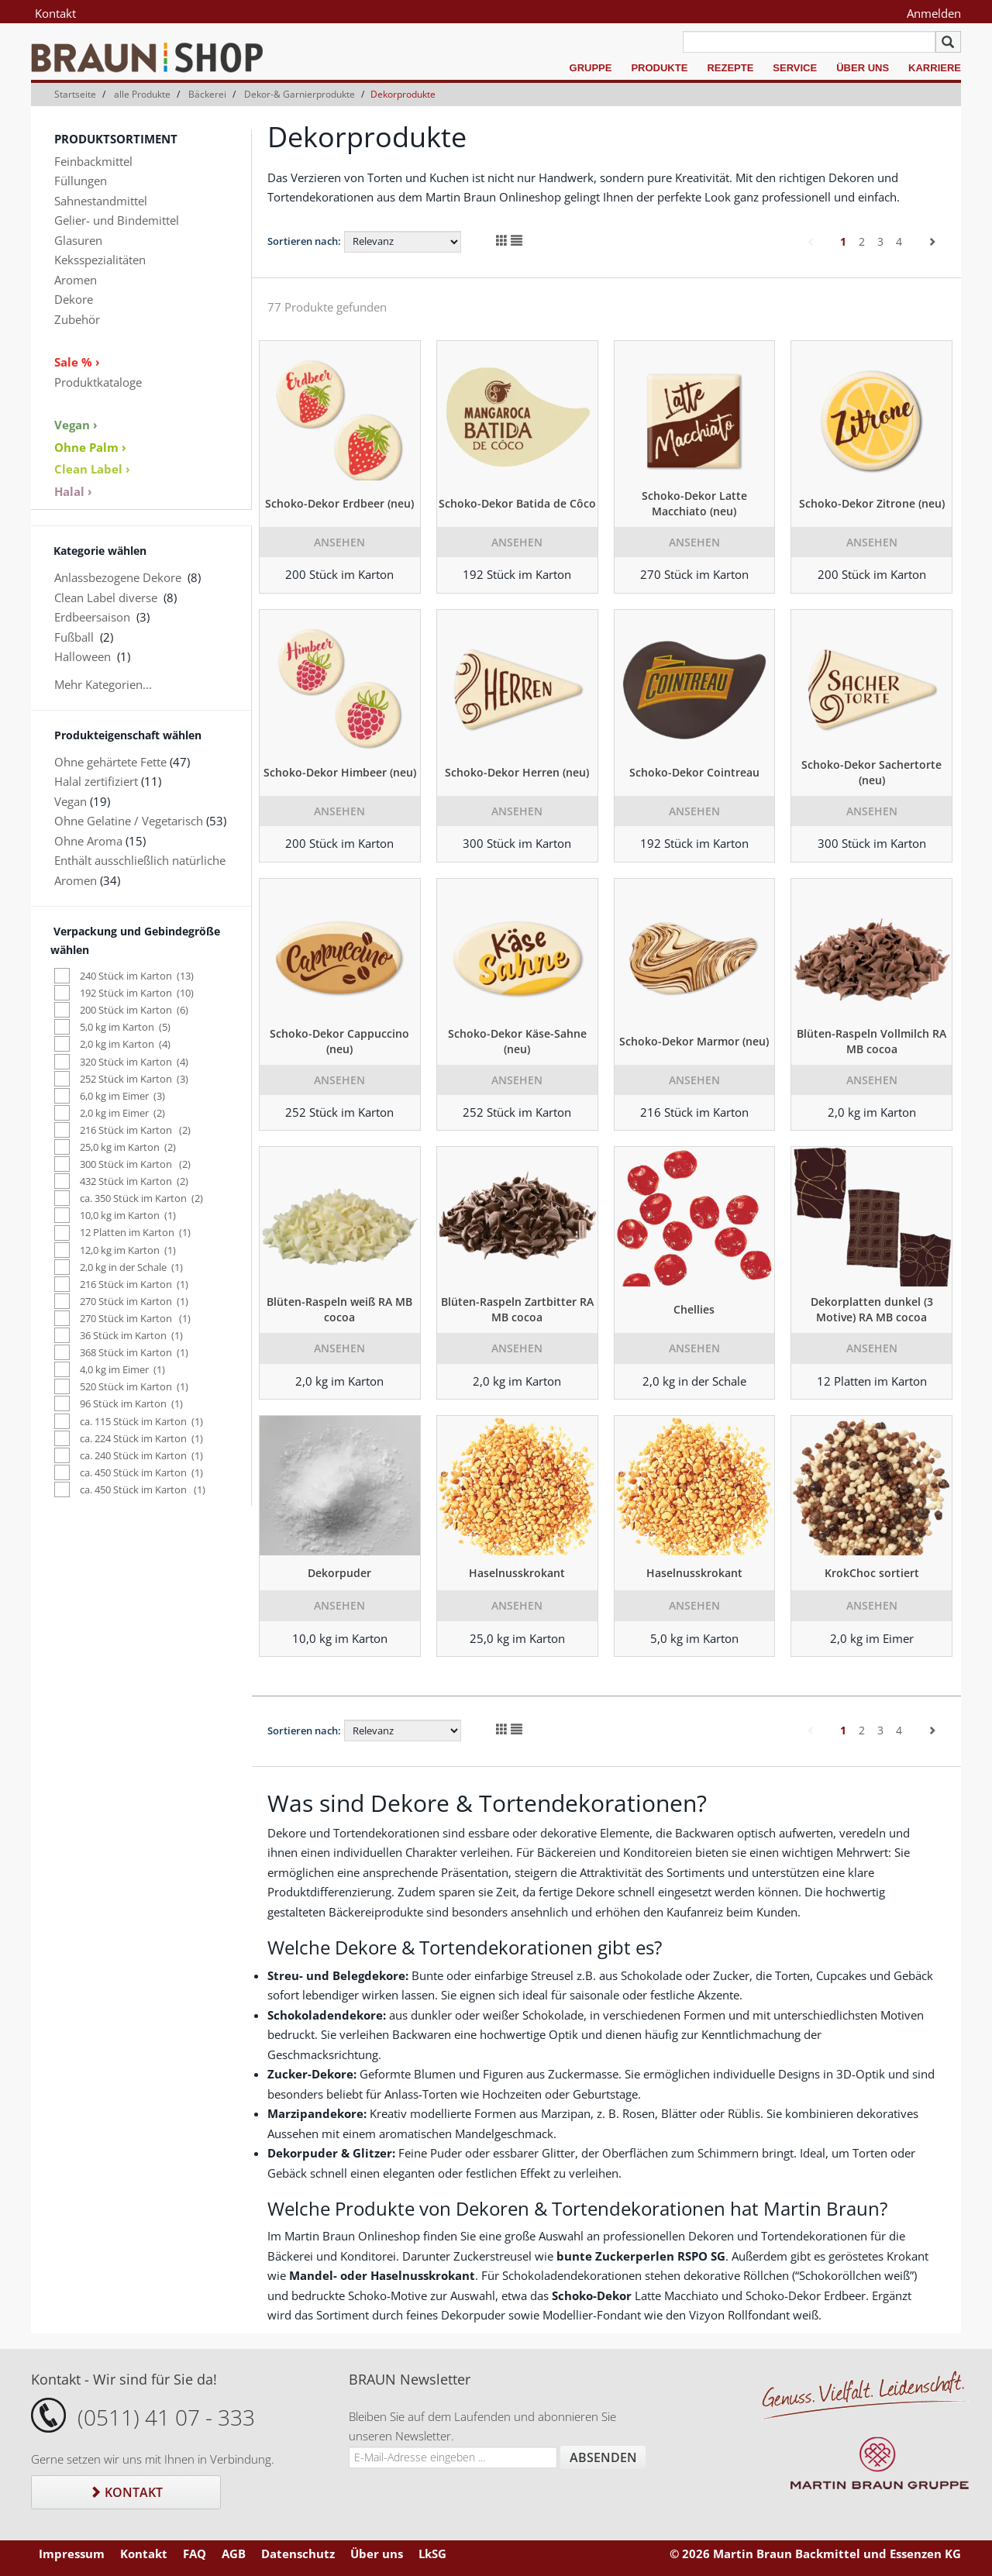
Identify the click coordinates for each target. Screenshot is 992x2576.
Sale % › (77, 362)
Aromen (75, 280)
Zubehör (77, 319)
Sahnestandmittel (100, 200)
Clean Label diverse (105, 597)
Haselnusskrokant (517, 1572)
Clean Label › (92, 469)
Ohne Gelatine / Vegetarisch (128, 820)
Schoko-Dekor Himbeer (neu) (340, 772)
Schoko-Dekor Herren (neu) (517, 772)
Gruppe (591, 68)
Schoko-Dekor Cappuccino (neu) (339, 1041)
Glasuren (78, 240)
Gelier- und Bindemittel (116, 220)
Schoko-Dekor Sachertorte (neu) (871, 772)
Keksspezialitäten (100, 259)
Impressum (72, 2553)
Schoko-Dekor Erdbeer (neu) (339, 503)
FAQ (194, 2553)
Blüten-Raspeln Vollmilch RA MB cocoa (871, 1041)
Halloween (82, 656)
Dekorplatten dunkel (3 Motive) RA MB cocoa (872, 1309)
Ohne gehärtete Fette (110, 762)
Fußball (74, 637)
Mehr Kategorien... (103, 684)
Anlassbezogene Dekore (117, 577)
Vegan (70, 801)
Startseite (75, 94)
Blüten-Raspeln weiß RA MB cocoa (339, 1309)
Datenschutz (298, 2553)
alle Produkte (142, 94)
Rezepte (730, 68)
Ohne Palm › (90, 447)
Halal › (73, 491)
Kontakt (55, 13)
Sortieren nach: (304, 241)
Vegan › (76, 424)
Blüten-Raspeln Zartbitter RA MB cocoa (517, 1309)
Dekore (73, 299)
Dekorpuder (339, 1572)
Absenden (603, 2457)
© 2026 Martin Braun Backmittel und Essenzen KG (815, 2553)
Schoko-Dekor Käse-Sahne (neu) (517, 1041)
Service (795, 68)
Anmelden (934, 13)
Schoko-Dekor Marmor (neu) (694, 1041)
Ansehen (339, 542)
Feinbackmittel (93, 161)
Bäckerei (207, 94)
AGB (234, 2553)
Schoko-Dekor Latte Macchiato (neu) (694, 503)
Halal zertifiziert (96, 781)
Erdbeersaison (92, 617)
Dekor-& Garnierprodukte (299, 94)
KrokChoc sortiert (872, 1572)
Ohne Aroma (88, 841)
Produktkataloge (98, 382)
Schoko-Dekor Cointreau (694, 772)
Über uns (862, 68)
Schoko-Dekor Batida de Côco (517, 503)
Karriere (934, 68)
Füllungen (80, 180)
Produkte (659, 68)
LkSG (432, 2553)
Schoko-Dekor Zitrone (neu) (872, 503)
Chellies (694, 1309)
